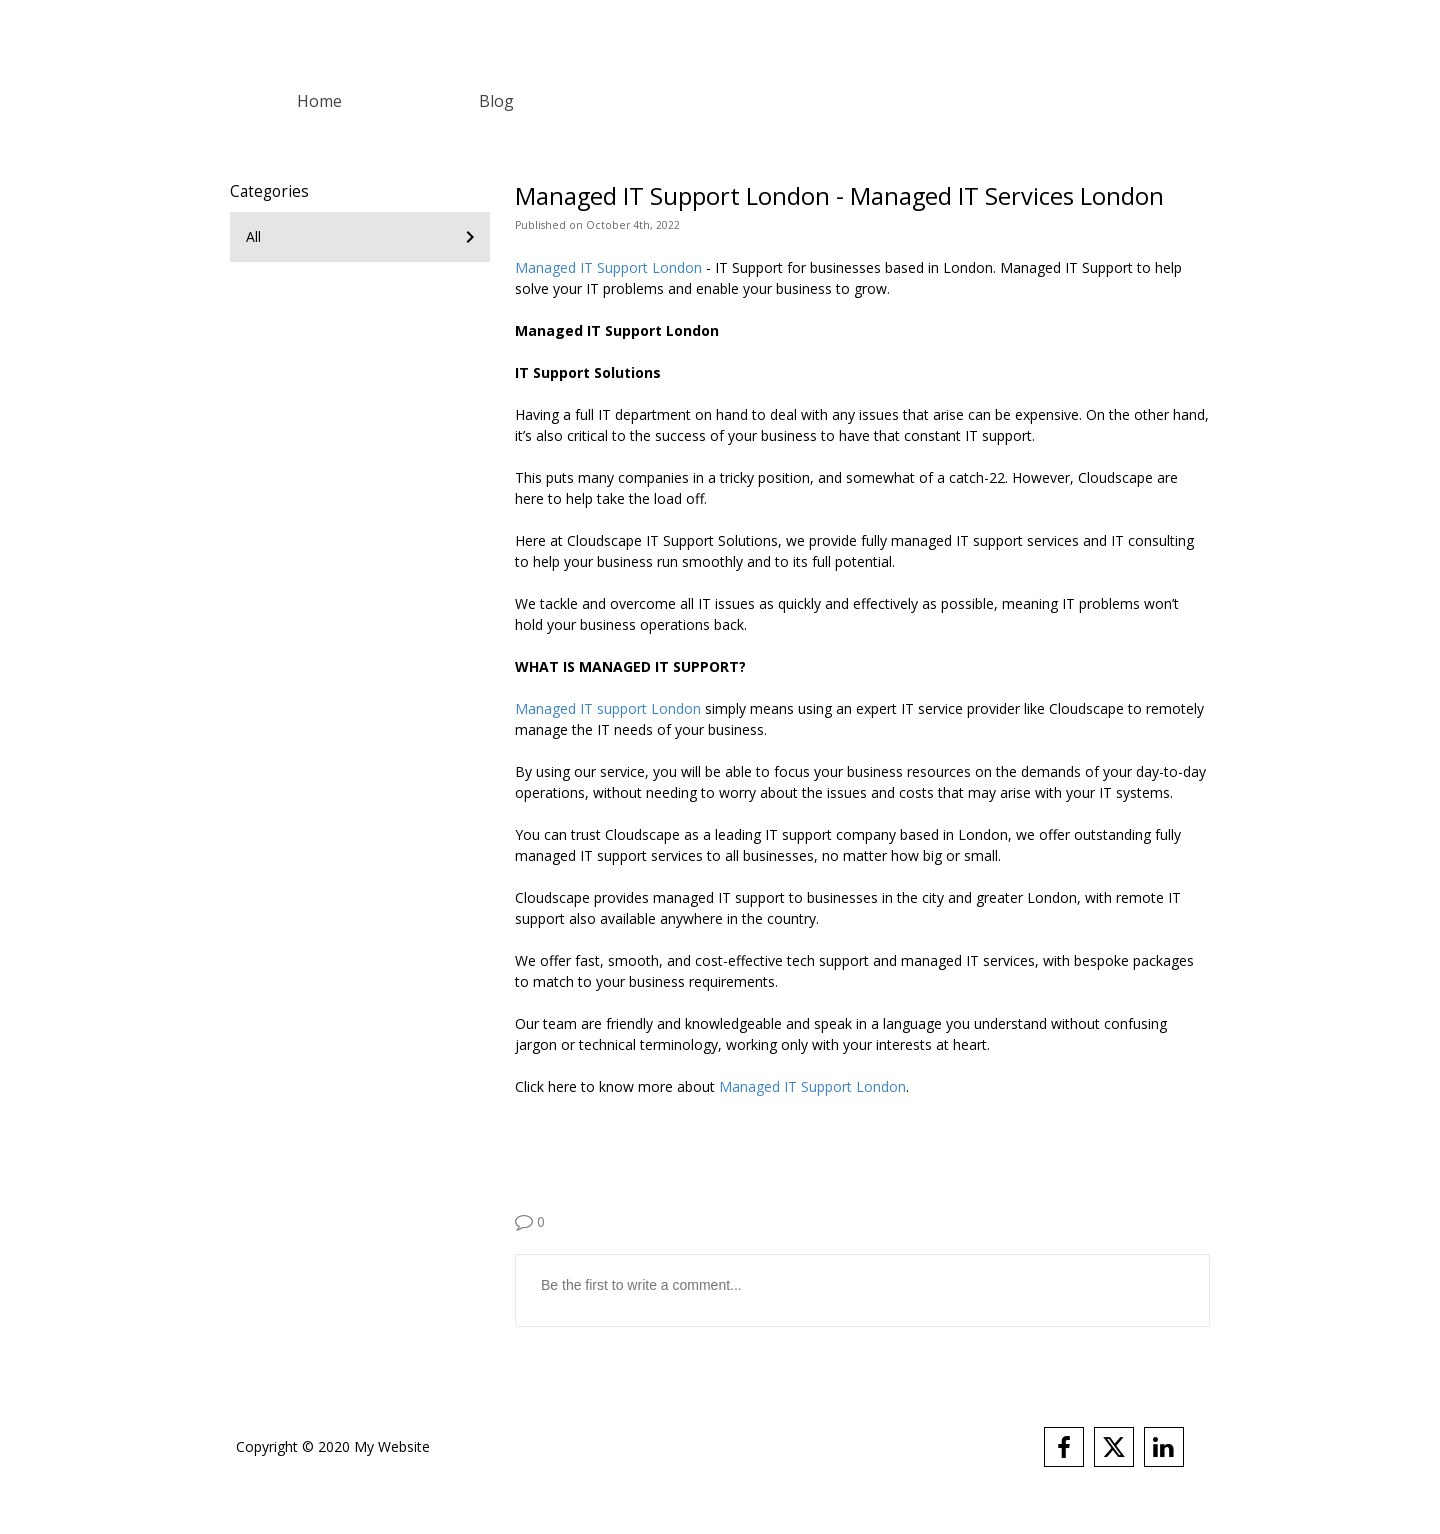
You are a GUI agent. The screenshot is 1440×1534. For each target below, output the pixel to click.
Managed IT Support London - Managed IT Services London (839, 196)
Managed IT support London (608, 708)
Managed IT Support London (608, 267)
